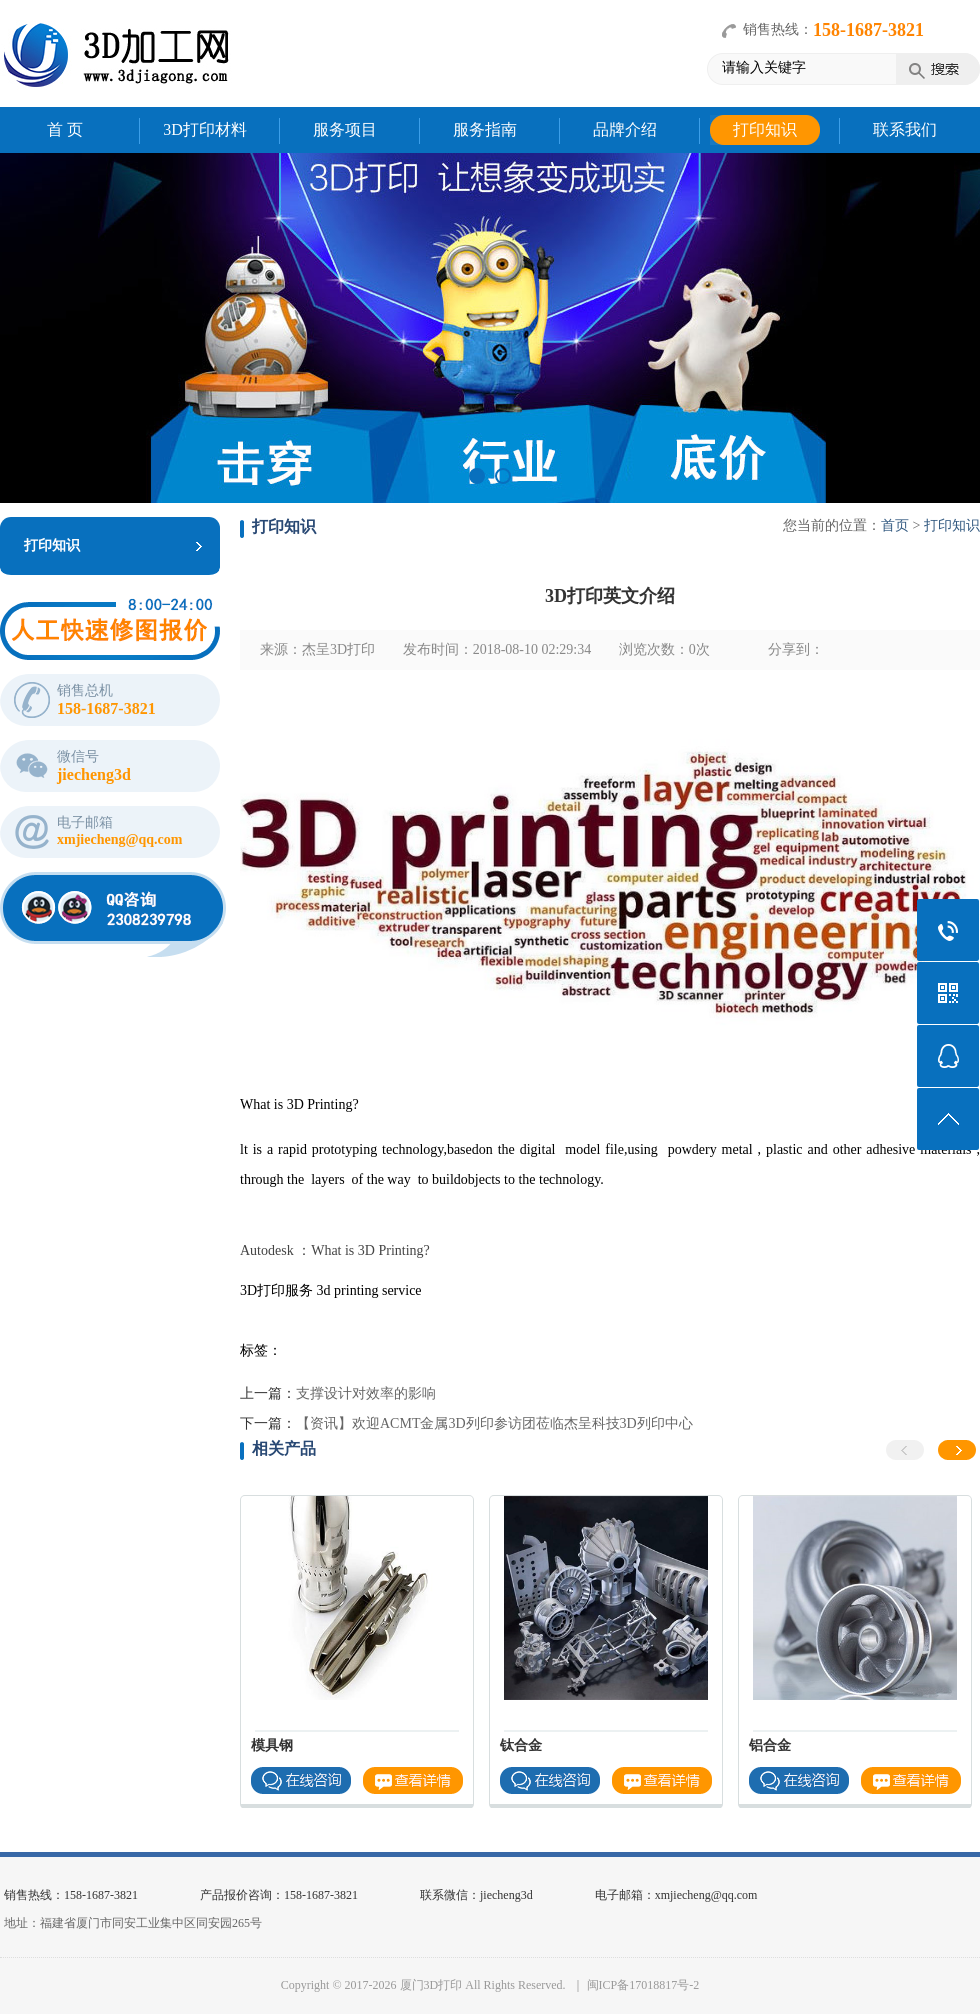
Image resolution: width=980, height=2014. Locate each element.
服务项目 (345, 129)
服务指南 (485, 129)
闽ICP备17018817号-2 (643, 1985)
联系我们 (905, 129)
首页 (895, 525)
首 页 (65, 129)
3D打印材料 (205, 129)
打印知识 (765, 129)
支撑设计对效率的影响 (366, 1393)
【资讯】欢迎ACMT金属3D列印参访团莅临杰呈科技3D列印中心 (494, 1423)
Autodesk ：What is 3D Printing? (335, 1250)
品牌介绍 (625, 129)
